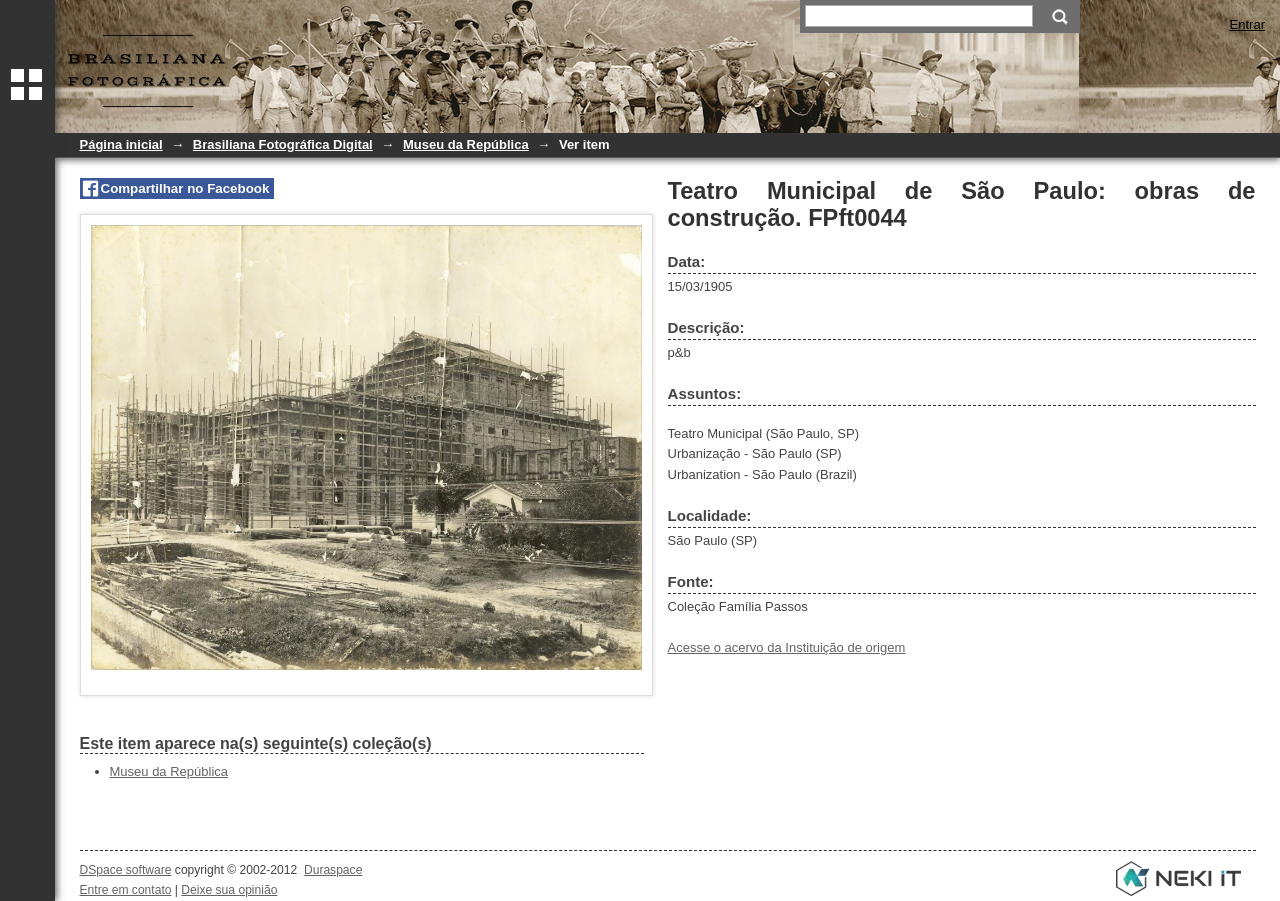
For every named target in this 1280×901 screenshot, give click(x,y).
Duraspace (333, 870)
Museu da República (466, 144)
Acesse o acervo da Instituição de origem (787, 647)
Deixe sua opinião (229, 890)
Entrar (1247, 24)
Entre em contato (126, 890)
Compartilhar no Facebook (185, 188)
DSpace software (126, 870)
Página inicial (121, 144)
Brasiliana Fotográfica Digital (283, 144)
